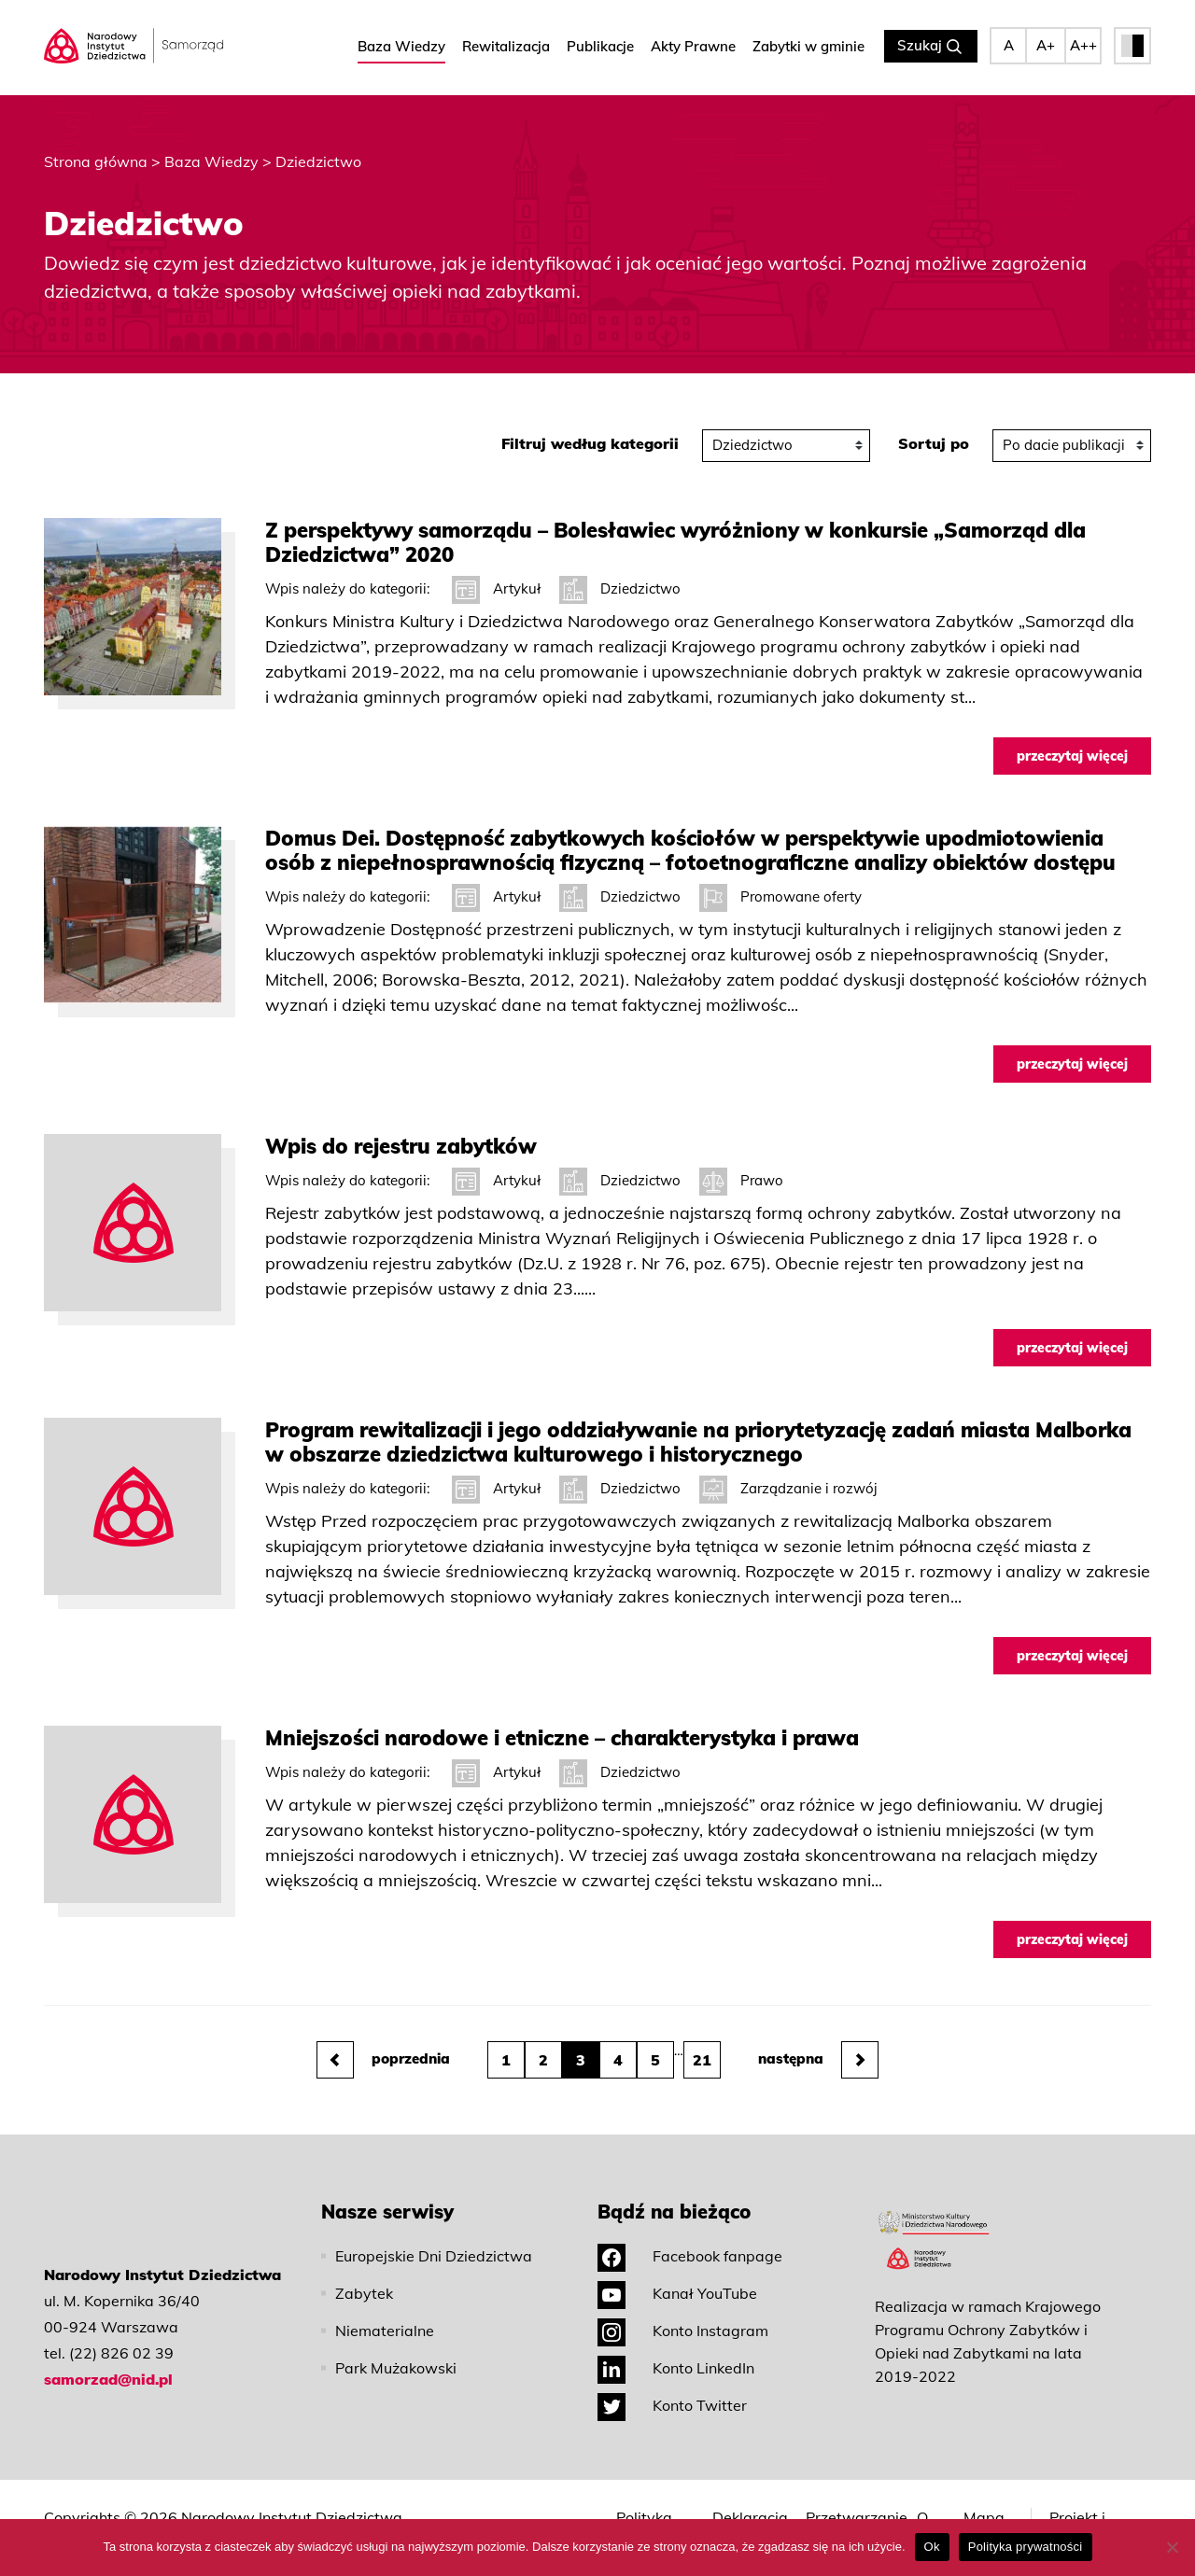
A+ (1045, 46)
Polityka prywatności (659, 2510)
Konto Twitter (672, 2389)
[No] (1171, 2547)
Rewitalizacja (506, 47)
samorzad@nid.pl (108, 2363)
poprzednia (383, 2044)
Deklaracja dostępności (754, 2510)
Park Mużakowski (396, 2352)
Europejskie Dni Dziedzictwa (433, 2240)
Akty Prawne (693, 47)
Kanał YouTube (677, 2277)
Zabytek (364, 2277)
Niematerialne (384, 2314)
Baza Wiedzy (401, 47)
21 (702, 2044)
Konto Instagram (683, 2314)
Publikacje (600, 47)
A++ (1083, 46)
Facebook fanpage (690, 2240)
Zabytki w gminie (808, 47)
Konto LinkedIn (676, 2352)
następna (818, 2044)
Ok (932, 2547)
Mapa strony (985, 2510)
